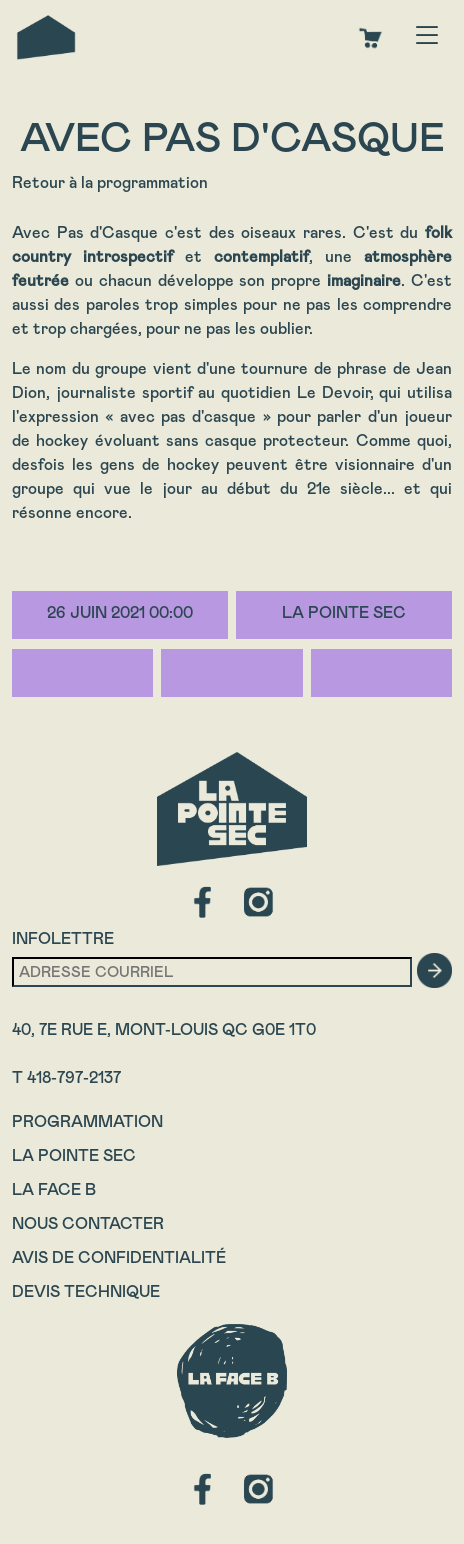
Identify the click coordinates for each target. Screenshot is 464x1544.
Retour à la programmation (110, 182)
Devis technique (86, 1291)
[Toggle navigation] (427, 37)
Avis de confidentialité (119, 1257)
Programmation (87, 1121)
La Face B (54, 1189)
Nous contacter (88, 1223)
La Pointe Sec (74, 1155)
